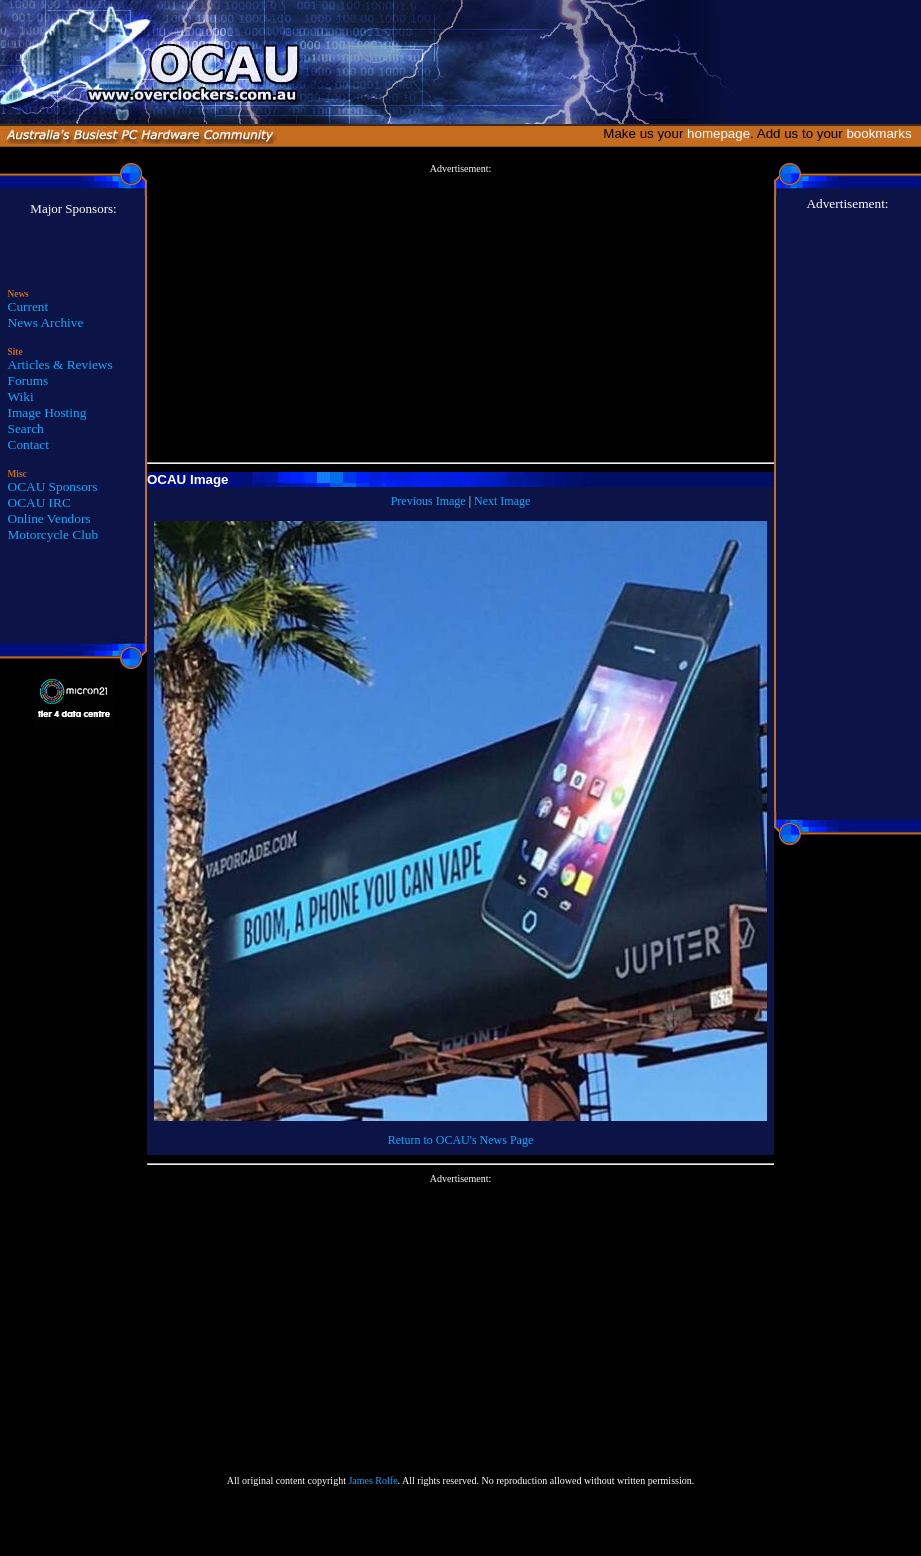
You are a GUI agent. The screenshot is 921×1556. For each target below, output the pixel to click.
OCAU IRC (39, 502)
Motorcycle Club (53, 534)
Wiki (21, 396)
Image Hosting (47, 412)
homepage (718, 133)
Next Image (502, 501)
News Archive (46, 322)
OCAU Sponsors (53, 486)
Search (26, 428)
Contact (28, 444)
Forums (28, 380)
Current (28, 306)
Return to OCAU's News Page (460, 1140)
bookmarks (882, 133)
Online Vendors (49, 518)
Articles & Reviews (60, 364)
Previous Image (428, 501)
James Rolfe (372, 1480)
